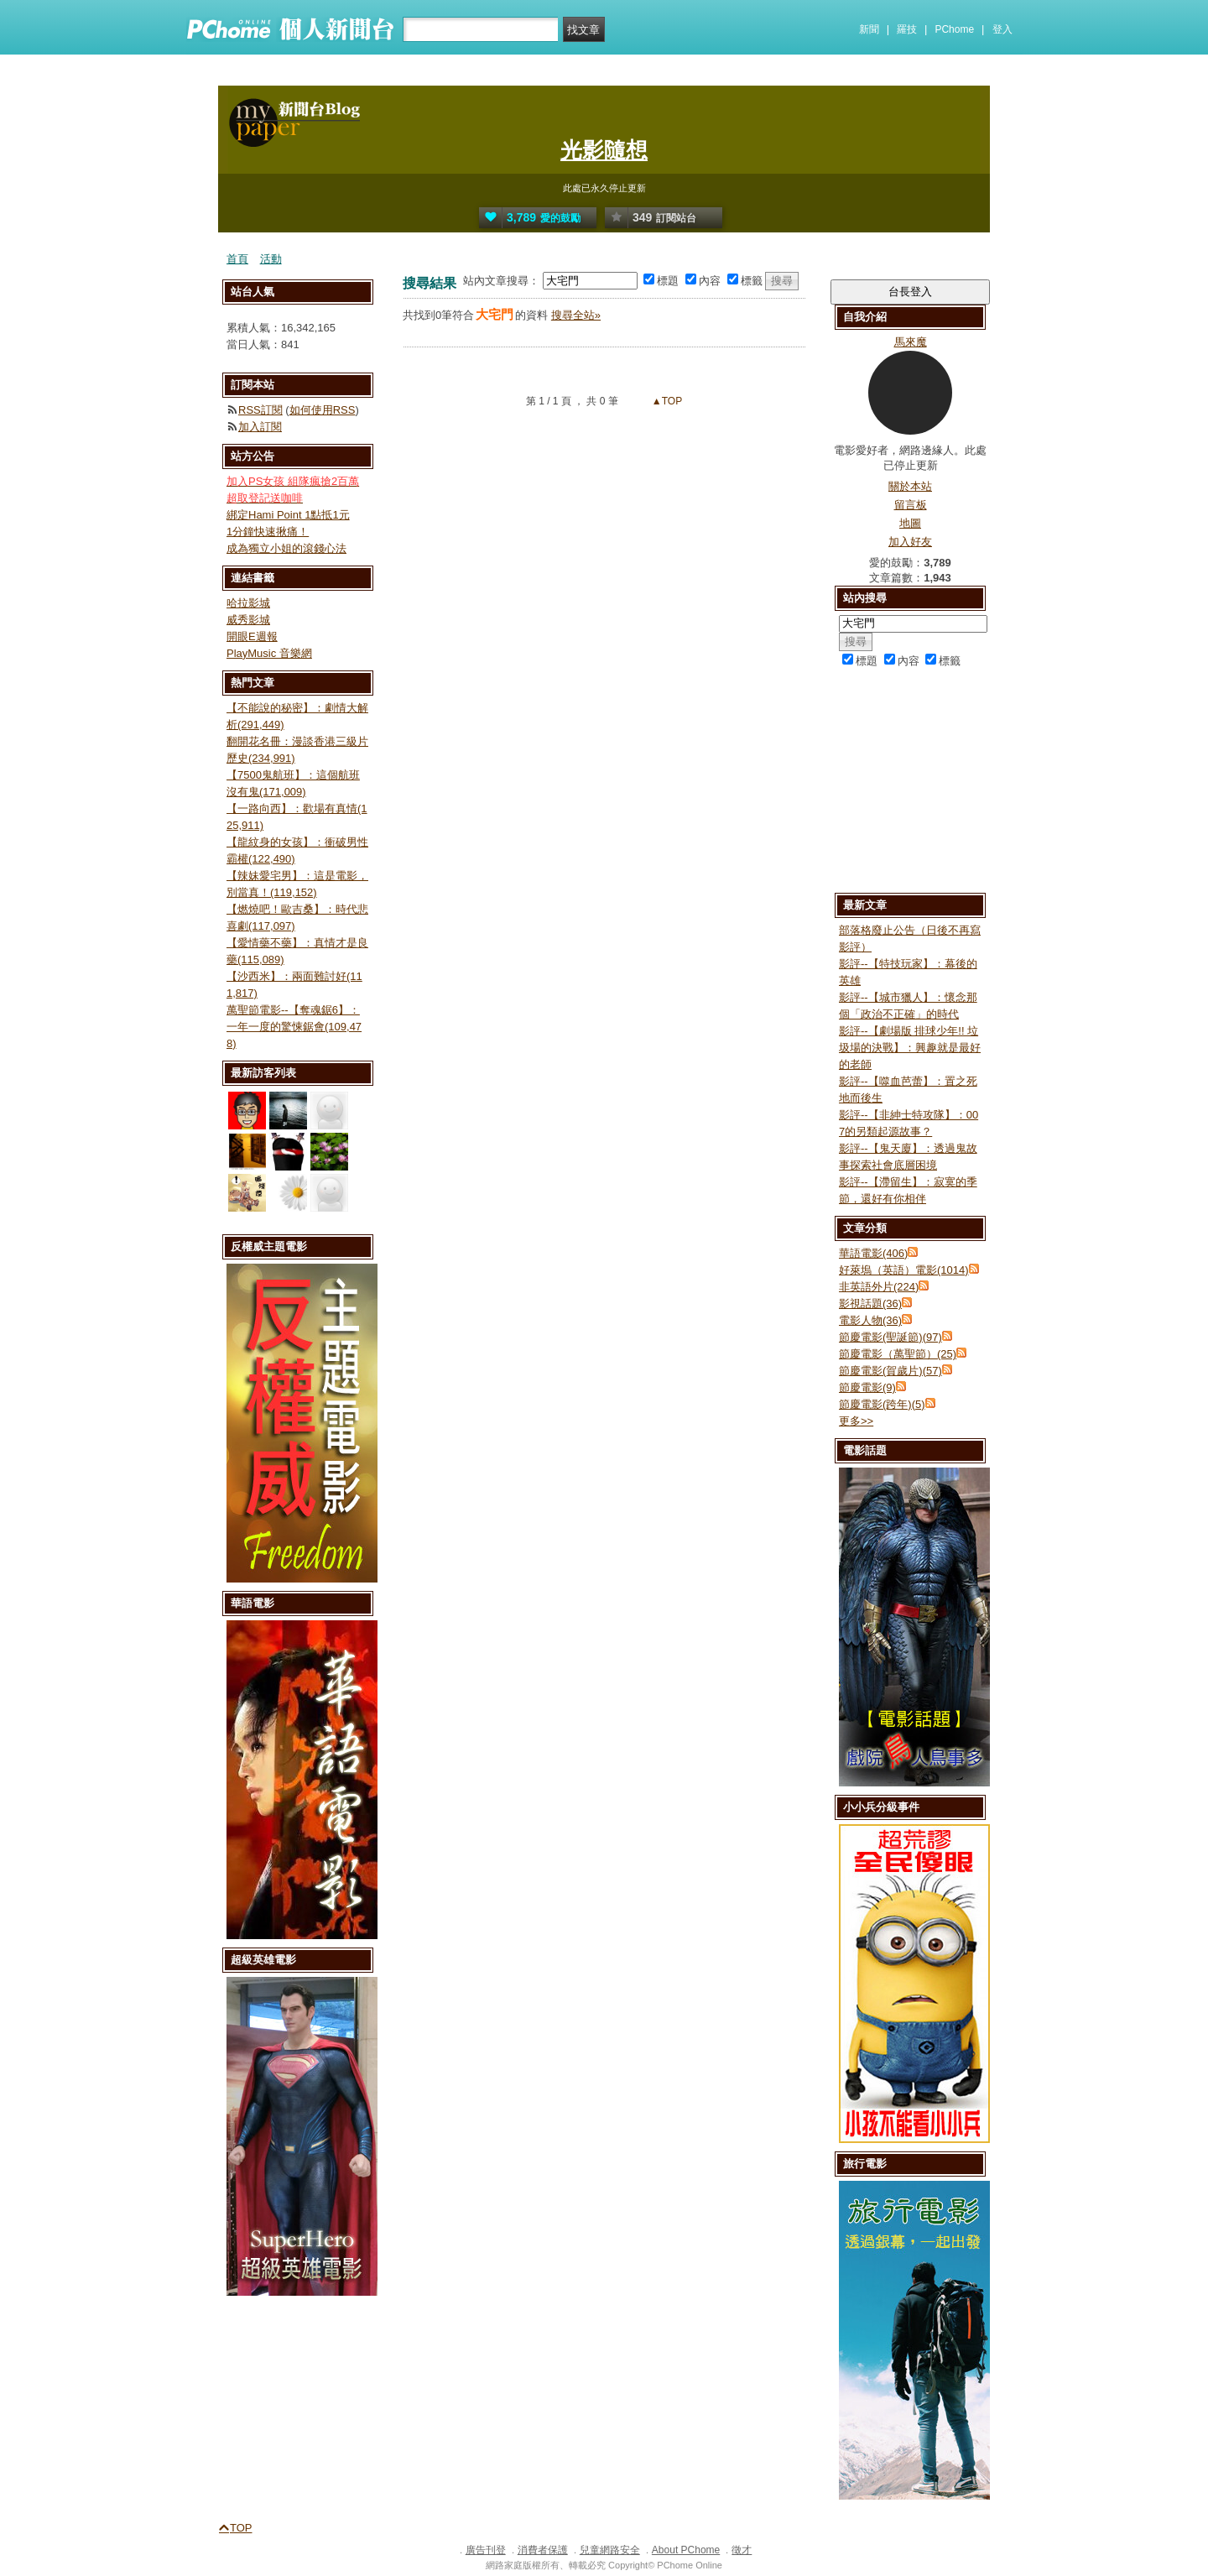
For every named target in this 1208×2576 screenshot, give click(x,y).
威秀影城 (248, 619)
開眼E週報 (252, 636)
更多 (856, 1421)
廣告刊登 (486, 2550)
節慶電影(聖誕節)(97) (890, 1337)
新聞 (869, 29)
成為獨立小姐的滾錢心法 (286, 548)
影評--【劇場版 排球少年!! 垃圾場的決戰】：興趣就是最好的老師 (910, 1048)
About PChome (686, 2550)
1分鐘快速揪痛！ (267, 531)
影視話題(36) (870, 1303)
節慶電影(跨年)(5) (882, 1404)
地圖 (910, 523)
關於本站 (910, 486)
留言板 (910, 504)
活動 (271, 259)
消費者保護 (543, 2550)
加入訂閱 (260, 426)
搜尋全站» (576, 315)
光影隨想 (604, 150)
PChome (954, 29)
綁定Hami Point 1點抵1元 (288, 514)
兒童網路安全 (610, 2550)
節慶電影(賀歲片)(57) (890, 1370)
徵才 (742, 2550)
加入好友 (910, 541)
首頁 (237, 259)
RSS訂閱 (260, 410)
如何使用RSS (322, 410)
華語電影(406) (873, 1253)
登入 (1002, 29)
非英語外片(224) (879, 1286)
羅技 (907, 29)
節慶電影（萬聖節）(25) (897, 1354)
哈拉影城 (248, 603)
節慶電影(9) (867, 1387)
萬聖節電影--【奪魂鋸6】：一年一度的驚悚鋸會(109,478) (294, 1027)
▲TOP (666, 401)
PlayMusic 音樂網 (269, 653)
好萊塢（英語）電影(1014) (904, 1270)
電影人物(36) (870, 1320)
